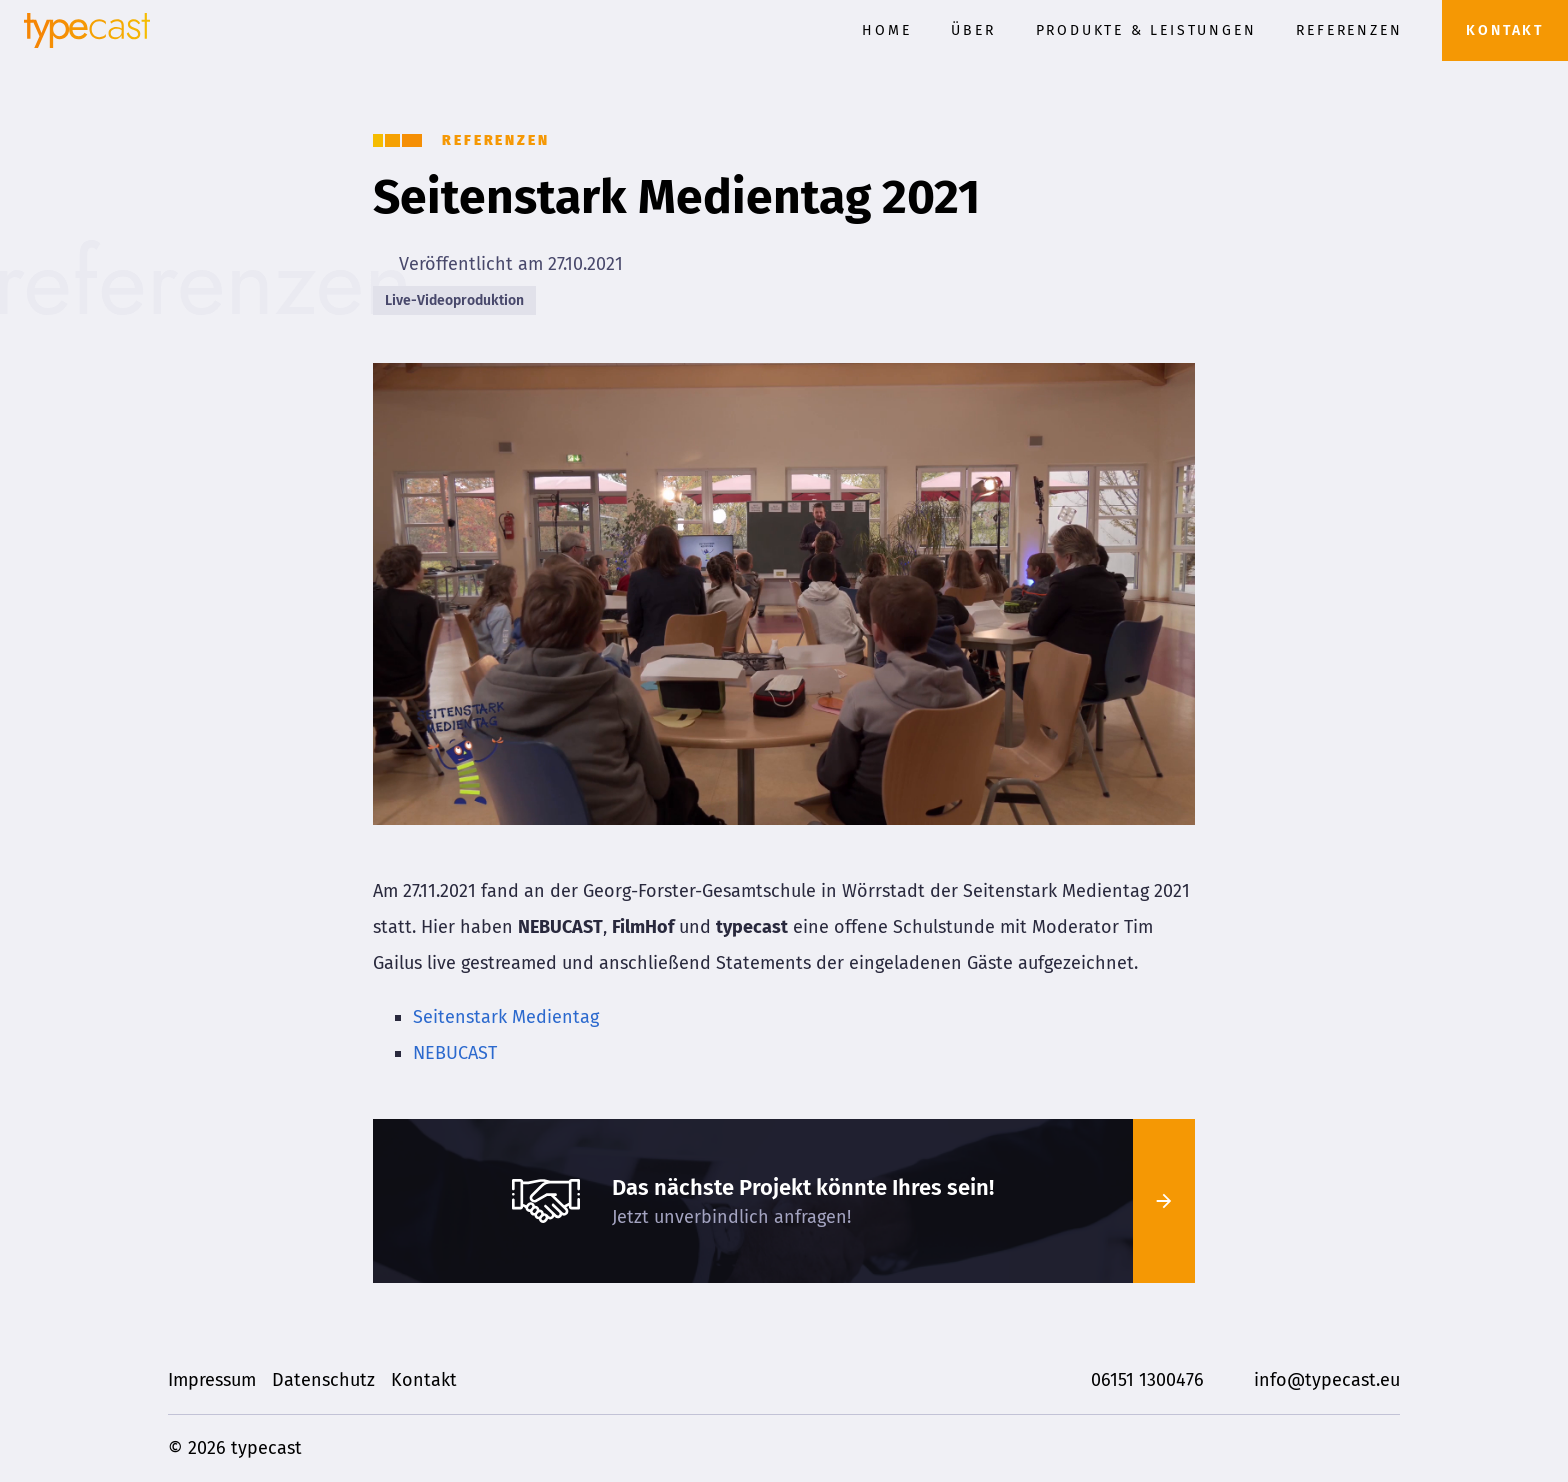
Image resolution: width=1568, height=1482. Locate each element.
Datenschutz (323, 1380)
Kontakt (1505, 30)
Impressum (212, 1380)
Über (973, 30)
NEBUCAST (455, 1053)
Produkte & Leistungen (1146, 30)
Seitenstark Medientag (506, 1017)
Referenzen (1349, 30)
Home (886, 30)
